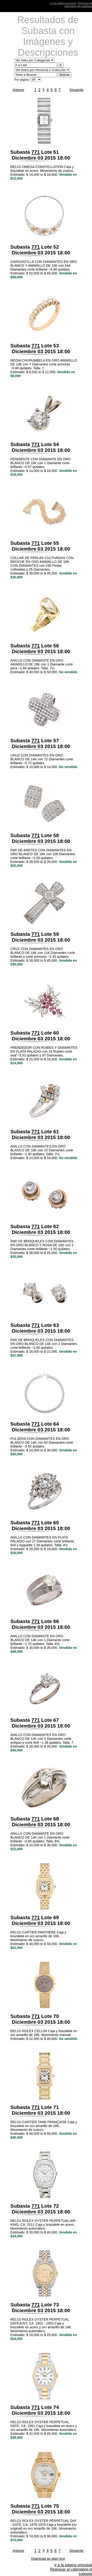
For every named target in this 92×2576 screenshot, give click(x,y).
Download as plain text (48, 2559)
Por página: (22, 79)
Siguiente (76, 90)
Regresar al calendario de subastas (78, 4)
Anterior (18, 90)
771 (35, 152)
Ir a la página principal (63, 3)
